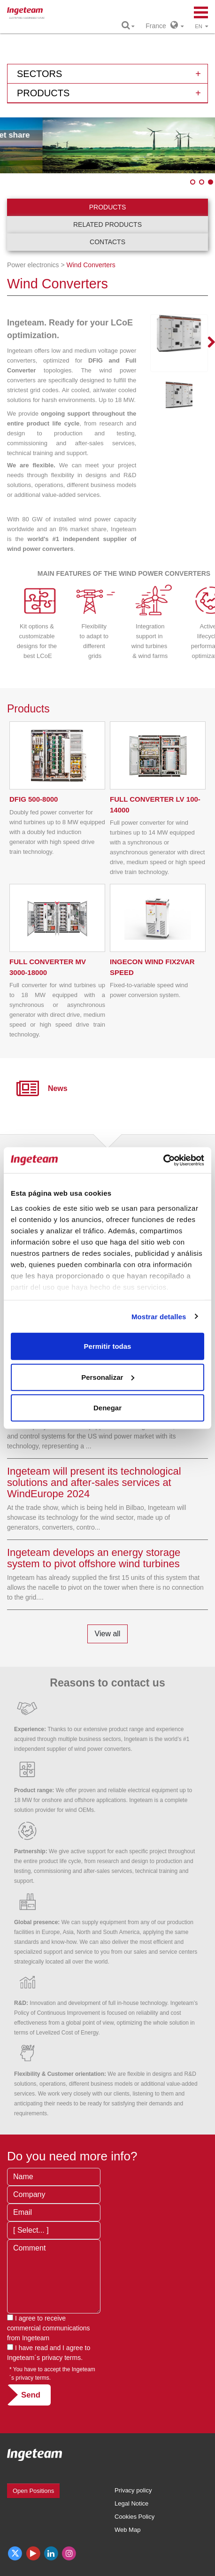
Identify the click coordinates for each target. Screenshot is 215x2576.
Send (30, 2394)
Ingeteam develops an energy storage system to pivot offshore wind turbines (93, 1558)
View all (108, 1634)
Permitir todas (107, 1346)
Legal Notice (131, 2503)
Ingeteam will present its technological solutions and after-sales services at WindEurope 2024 (94, 1482)
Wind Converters (90, 265)
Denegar (107, 1408)
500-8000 (33, 799)
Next (205, 342)
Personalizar (107, 1377)
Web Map (127, 2529)
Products (107, 207)
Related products (107, 224)
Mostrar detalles (158, 1316)
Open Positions (33, 2490)
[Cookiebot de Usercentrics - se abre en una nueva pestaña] (163, 1160)
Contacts (107, 242)
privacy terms (61, 2357)
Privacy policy (133, 2490)
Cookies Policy (134, 2516)
